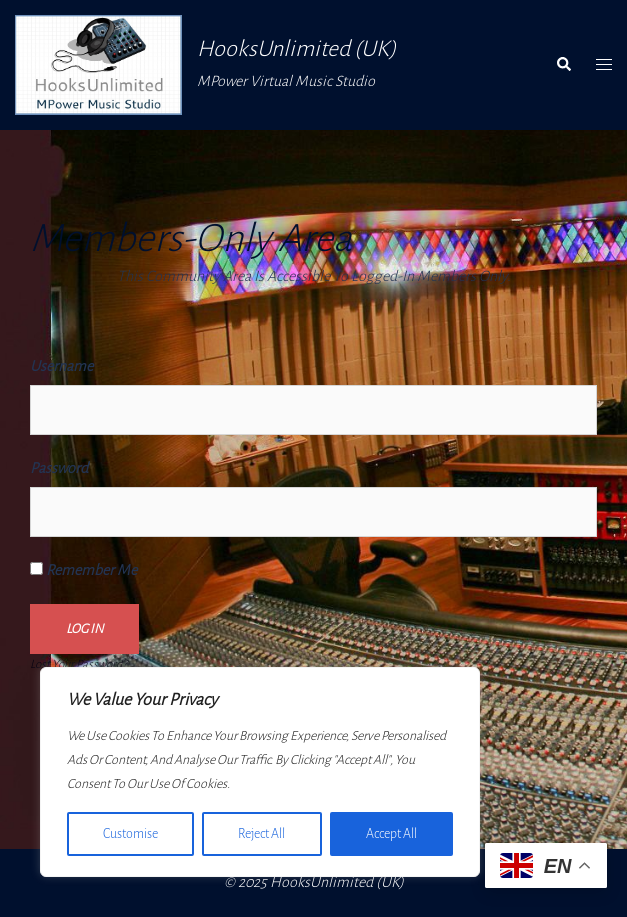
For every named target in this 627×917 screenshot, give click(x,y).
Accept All (391, 834)
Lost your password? (78, 664)
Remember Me (83, 570)
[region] (260, 772)
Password (59, 468)
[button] (563, 65)
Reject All (261, 834)
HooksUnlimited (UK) (296, 49)
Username (61, 366)
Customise (130, 834)
